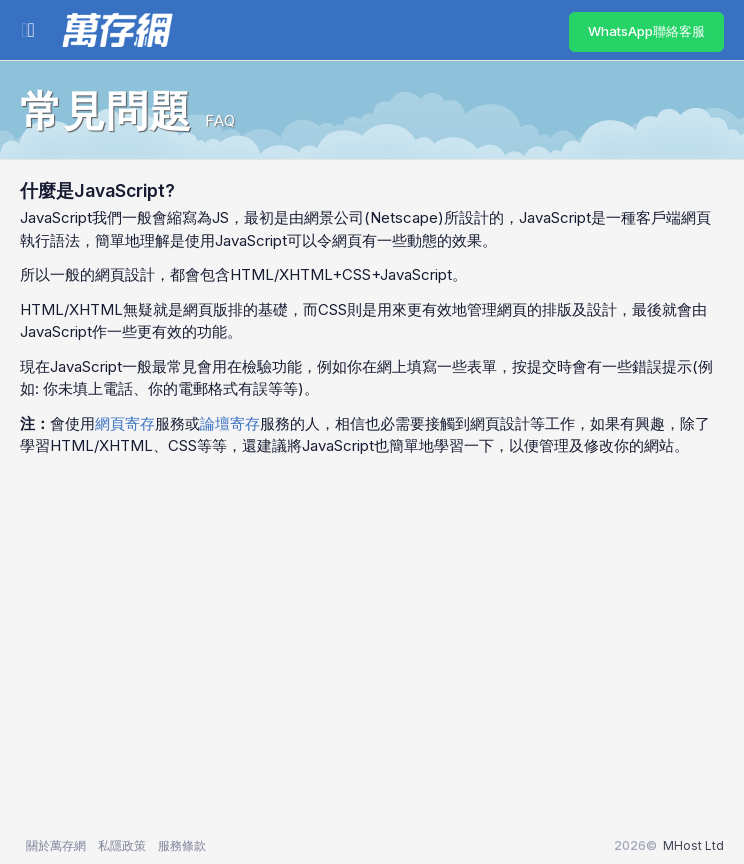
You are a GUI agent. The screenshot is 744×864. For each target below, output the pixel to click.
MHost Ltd (693, 845)
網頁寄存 (125, 423)
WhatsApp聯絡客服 (646, 31)
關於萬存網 (56, 845)
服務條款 (182, 845)
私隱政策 (122, 845)
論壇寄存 (230, 423)
